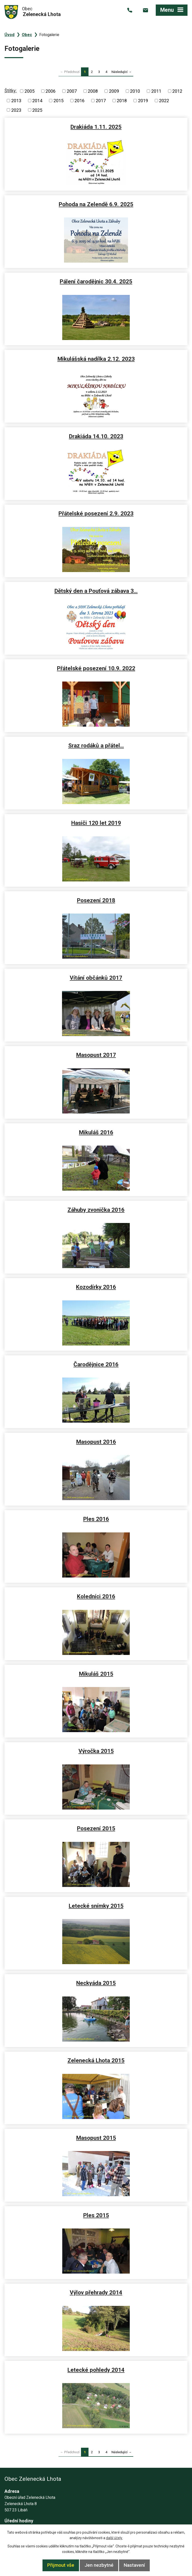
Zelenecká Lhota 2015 (96, 2060)
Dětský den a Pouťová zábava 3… (96, 591)
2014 (37, 100)
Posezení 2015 (96, 1828)
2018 (122, 100)
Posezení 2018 (96, 900)
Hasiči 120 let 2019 (96, 823)
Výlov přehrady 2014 (96, 2292)
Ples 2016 (96, 1519)
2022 (164, 100)
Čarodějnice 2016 (96, 1364)
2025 (37, 110)
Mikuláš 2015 (96, 1673)
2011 (156, 91)
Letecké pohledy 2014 (96, 2370)
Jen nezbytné (99, 2565)
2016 (79, 100)
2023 (16, 110)
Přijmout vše (60, 2565)
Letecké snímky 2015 (96, 1905)
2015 (59, 100)
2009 (114, 91)
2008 (93, 91)
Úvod (9, 34)
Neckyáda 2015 (96, 1983)
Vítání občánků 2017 (96, 977)
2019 (143, 100)
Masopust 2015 (96, 2138)
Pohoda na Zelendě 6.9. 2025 (96, 204)
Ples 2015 (96, 2215)
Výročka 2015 (96, 1751)
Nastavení (134, 2565)
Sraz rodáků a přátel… (96, 745)
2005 (29, 91)
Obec (27, 34)
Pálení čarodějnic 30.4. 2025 (96, 281)
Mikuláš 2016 (96, 1132)
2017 (101, 100)
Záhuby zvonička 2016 (96, 1209)
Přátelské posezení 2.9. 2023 (96, 513)
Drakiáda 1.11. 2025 (96, 127)
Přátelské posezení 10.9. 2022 (96, 668)
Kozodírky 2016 (96, 1287)
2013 (16, 100)
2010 (135, 91)
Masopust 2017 (96, 1055)
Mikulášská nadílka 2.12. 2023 (96, 359)
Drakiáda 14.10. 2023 (96, 436)
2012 (177, 91)
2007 (72, 91)
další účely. (114, 2538)
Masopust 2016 (96, 1441)
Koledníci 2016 (96, 1596)
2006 (51, 91)
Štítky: (10, 90)
